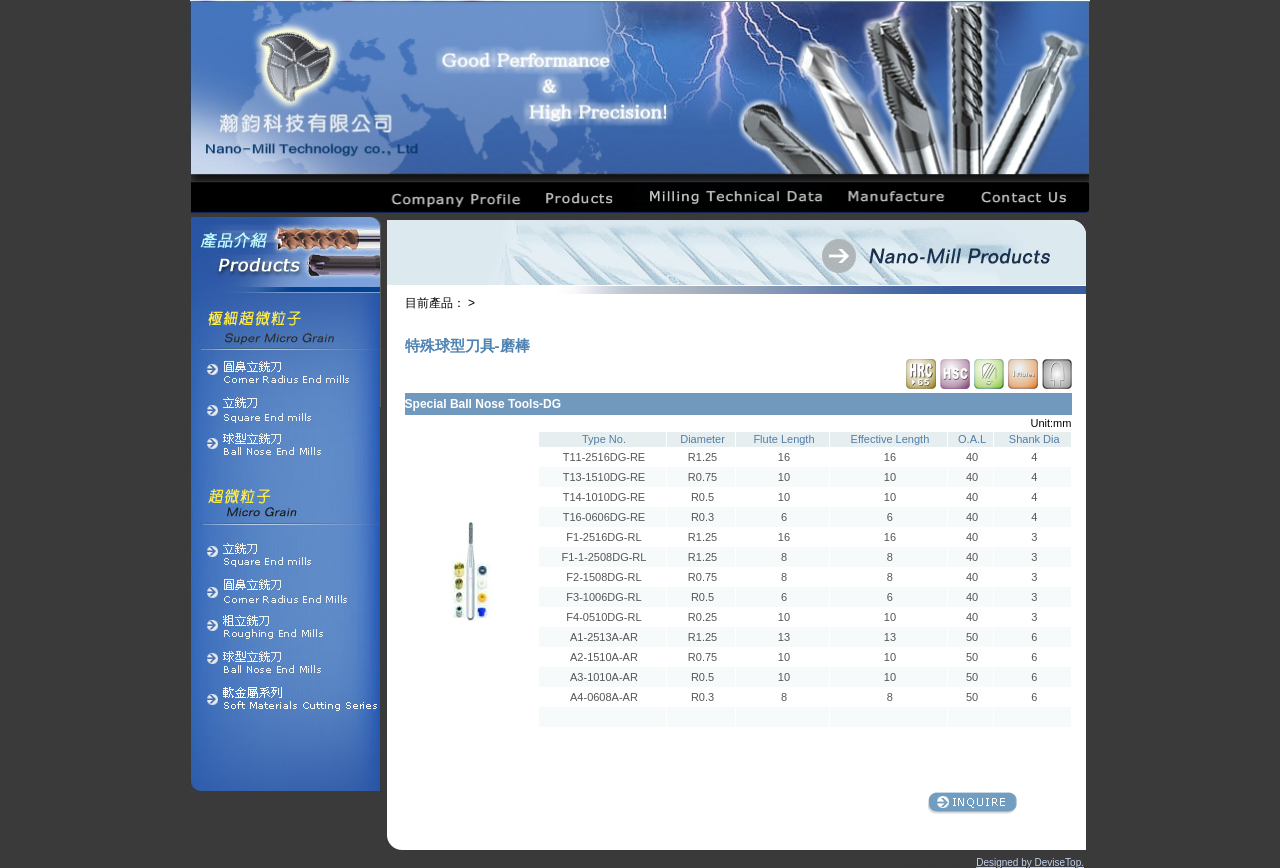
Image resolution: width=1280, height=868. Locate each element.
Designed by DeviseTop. (1030, 862)
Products (909, 865)
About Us (896, 865)
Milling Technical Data (930, 865)
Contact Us (968, 865)
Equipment (953, 865)
